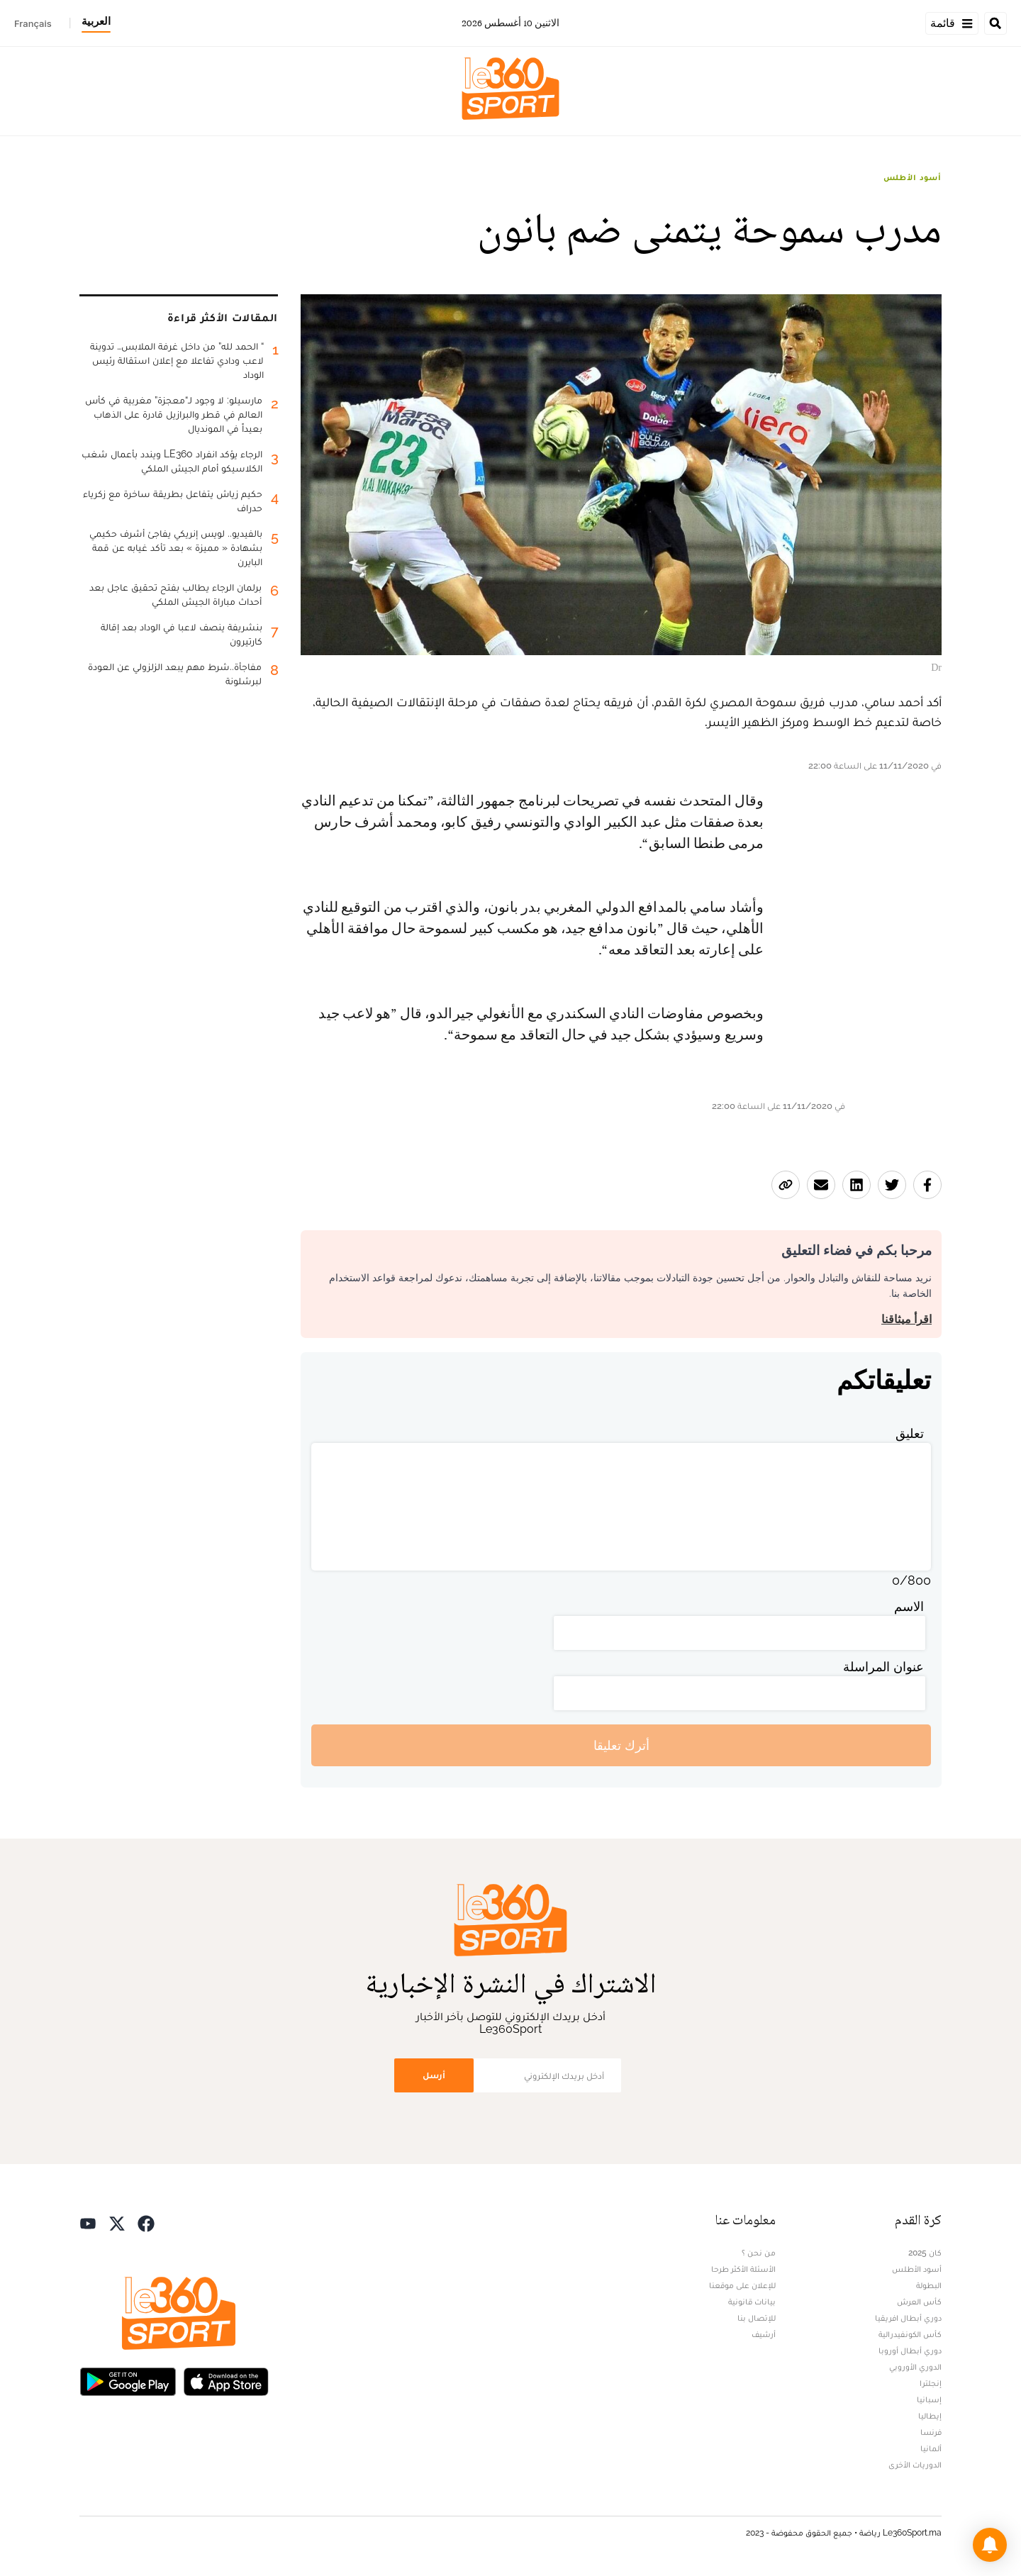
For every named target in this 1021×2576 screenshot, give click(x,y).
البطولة (929, 2285)
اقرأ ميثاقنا (906, 1319)
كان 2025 (925, 2253)
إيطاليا (930, 2416)
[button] (990, 2545)
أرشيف (764, 2334)
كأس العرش (919, 2302)
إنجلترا (931, 2383)
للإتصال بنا (756, 2318)
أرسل (434, 2075)
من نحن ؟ (759, 2253)
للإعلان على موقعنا (742, 2285)
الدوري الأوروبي (915, 2367)
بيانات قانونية (752, 2302)
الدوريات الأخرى (915, 2465)
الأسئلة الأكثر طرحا (743, 2269)
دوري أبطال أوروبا (910, 2350)
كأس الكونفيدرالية (910, 2334)
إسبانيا (929, 2399)
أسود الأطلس (912, 177)
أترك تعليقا (621, 1745)
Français (33, 23)
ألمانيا (931, 2448)
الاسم (909, 1606)
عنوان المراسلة (883, 1666)
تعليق (910, 1433)
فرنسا (931, 2432)
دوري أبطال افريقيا (908, 2318)
